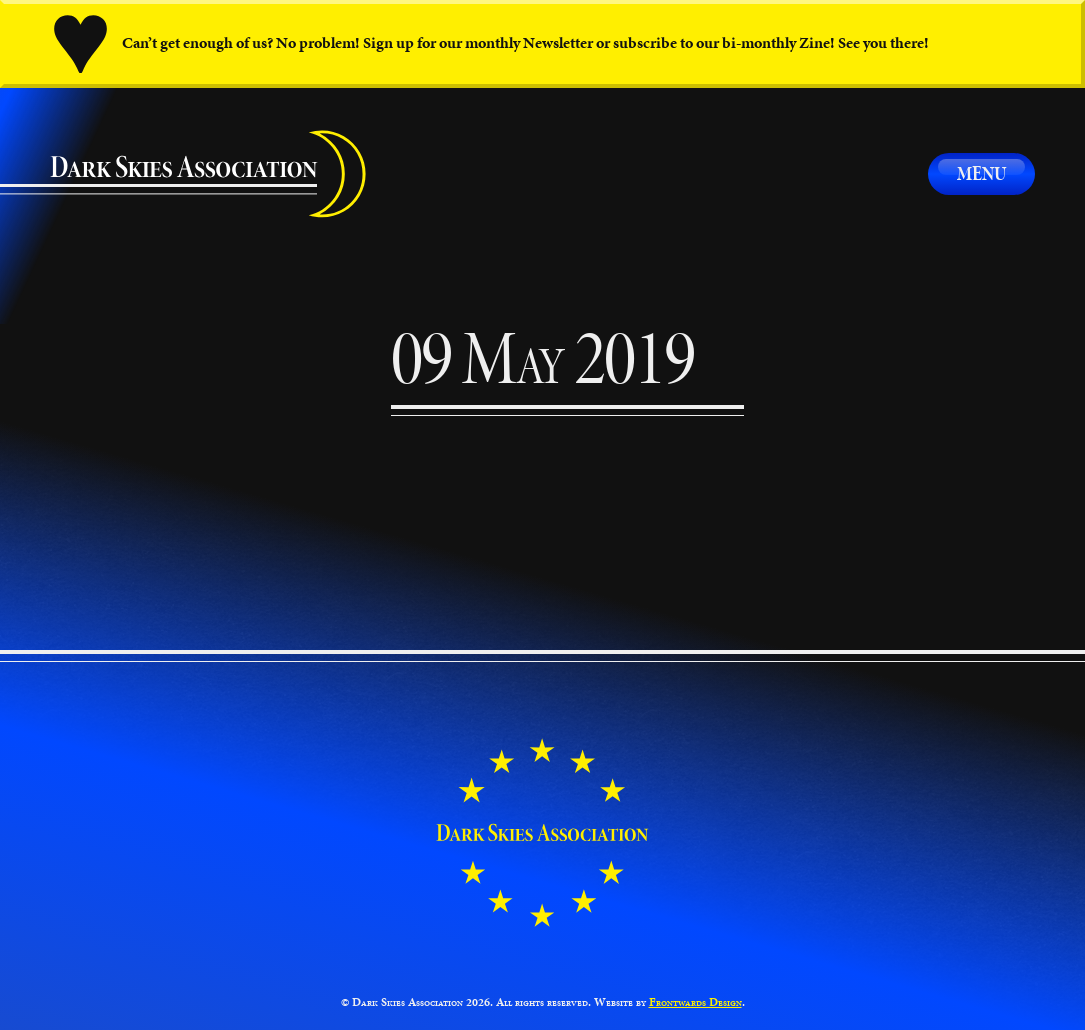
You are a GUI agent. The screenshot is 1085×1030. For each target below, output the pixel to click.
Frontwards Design (695, 1001)
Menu (981, 173)
